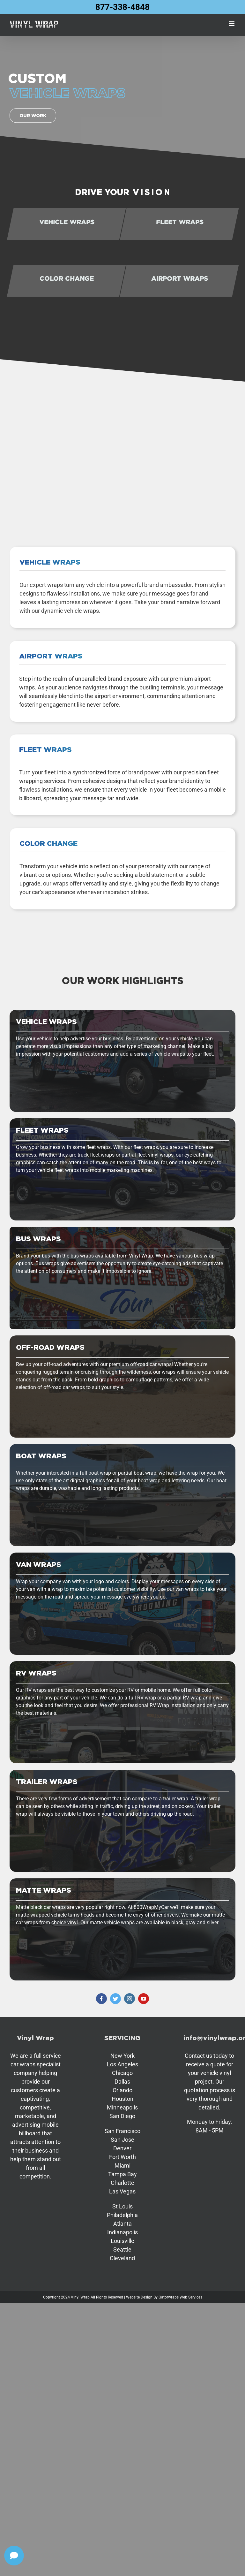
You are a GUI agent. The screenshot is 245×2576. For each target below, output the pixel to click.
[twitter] (115, 1998)
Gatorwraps (169, 2297)
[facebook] (101, 1998)
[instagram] (129, 1998)
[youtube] (143, 1998)
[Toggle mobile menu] (232, 23)
